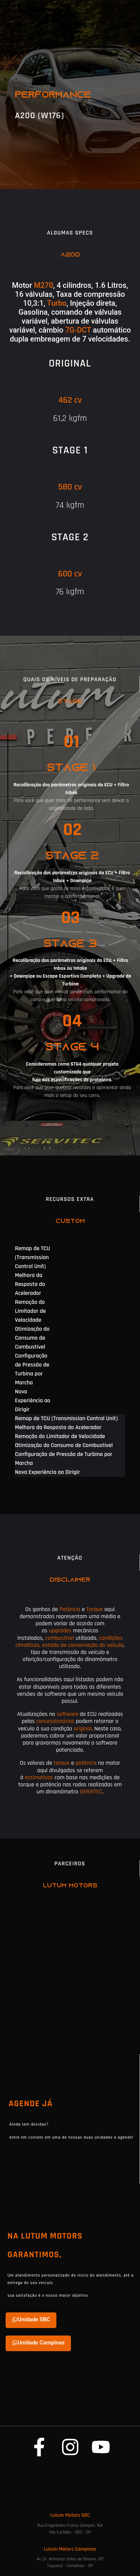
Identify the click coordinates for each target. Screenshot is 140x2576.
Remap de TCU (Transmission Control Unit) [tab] (32, 1257)
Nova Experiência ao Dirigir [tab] (32, 1400)
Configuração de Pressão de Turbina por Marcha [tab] (32, 1369)
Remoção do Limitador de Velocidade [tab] (30, 1311)
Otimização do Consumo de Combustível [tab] (32, 1338)
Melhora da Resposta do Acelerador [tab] (30, 1284)
